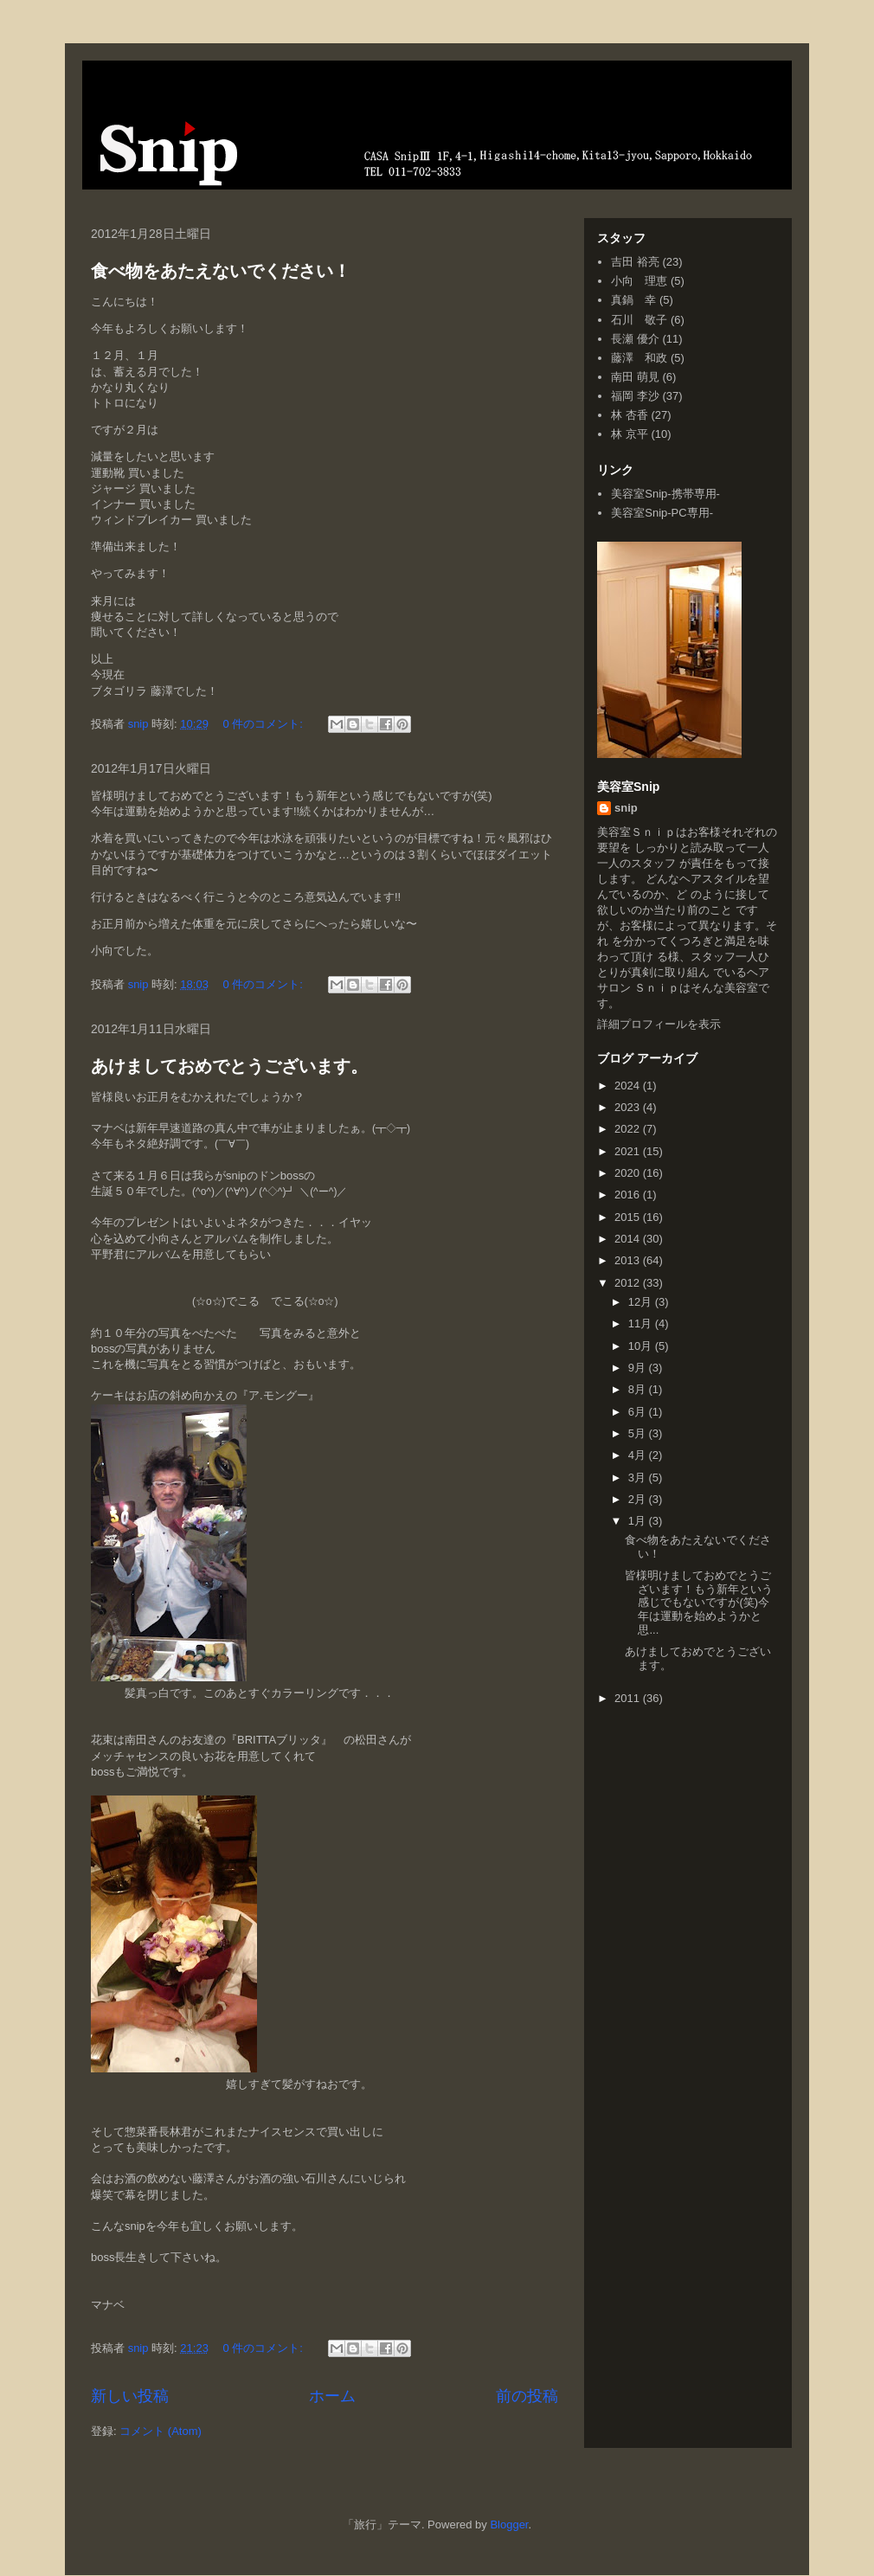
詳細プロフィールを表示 (659, 1024)
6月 (638, 1411)
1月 (638, 1520)
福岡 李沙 (635, 395)
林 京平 (629, 433)
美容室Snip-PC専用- (662, 512)
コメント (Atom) (160, 2431)
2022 (628, 1128)
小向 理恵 (639, 280)
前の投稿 (527, 2396)
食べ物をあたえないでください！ (220, 270)
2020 (628, 1172)
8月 (638, 1389)
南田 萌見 (635, 376)
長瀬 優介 (635, 338)
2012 (628, 1282)
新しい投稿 (130, 2396)
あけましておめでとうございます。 (229, 1066)
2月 (638, 1499)
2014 (628, 1238)
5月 (638, 1433)
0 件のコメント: (264, 723)
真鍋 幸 (633, 299)
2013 (628, 1260)
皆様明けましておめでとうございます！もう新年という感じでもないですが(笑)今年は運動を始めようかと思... (699, 1602)
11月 (641, 1323)
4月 (638, 1455)
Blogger (509, 2524)
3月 (638, 1477)
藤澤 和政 (639, 357)
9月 (638, 1367)
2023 (628, 1107)
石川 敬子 (639, 319)
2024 (628, 1085)
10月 (641, 1345)
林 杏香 (629, 414)
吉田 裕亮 (635, 261)
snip (626, 807)
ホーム (332, 2396)
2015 (628, 1217)
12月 (641, 1301)
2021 (628, 1151)
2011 (628, 1698)
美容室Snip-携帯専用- (665, 493)
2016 (628, 1194)
